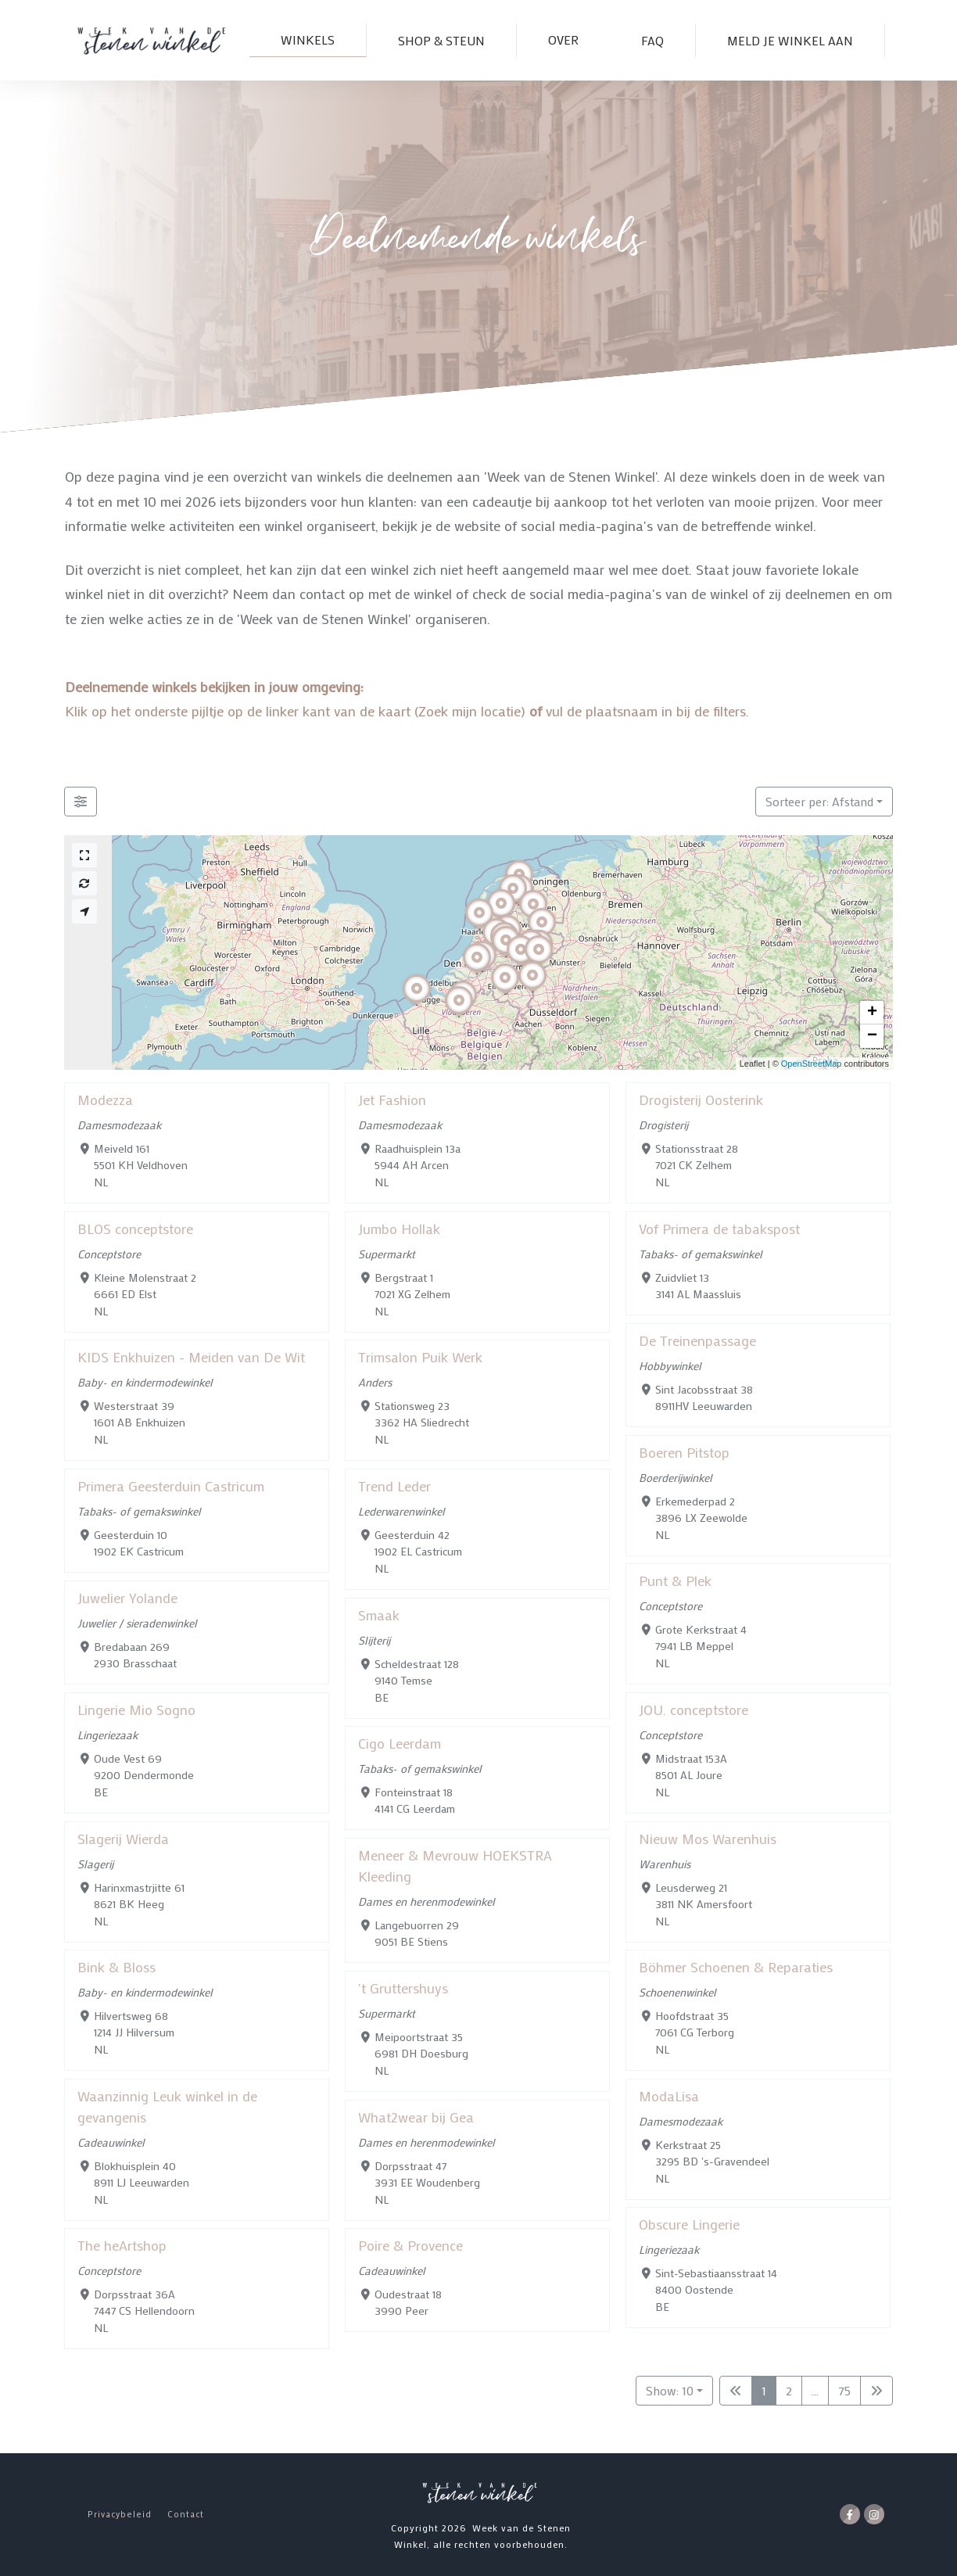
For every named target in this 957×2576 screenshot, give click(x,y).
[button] (505, 994)
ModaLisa (669, 2095)
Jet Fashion (392, 1099)
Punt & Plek (675, 1580)
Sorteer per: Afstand (819, 801)
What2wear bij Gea (416, 2117)
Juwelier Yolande (127, 1597)
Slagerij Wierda (123, 1838)
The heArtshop (122, 2245)
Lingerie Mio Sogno (136, 1709)
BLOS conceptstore (135, 1228)
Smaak (379, 1615)
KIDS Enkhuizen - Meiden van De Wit (191, 1356)
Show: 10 (670, 2390)
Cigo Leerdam (399, 1743)
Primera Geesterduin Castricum (170, 1485)
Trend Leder (394, 1485)
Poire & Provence (410, 2245)
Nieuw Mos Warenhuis (707, 1838)
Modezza (105, 1099)
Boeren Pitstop (684, 1452)
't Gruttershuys (403, 1988)
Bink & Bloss (116, 1966)
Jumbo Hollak (399, 1228)
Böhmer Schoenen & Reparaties (736, 1966)
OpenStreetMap (811, 1063)
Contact (185, 2514)
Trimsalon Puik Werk (420, 1356)
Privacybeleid (120, 2514)
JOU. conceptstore (693, 1709)
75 (844, 2390)
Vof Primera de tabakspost (719, 1228)
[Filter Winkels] (80, 801)
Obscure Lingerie (689, 2224)
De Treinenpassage (697, 1340)
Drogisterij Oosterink (701, 1099)
